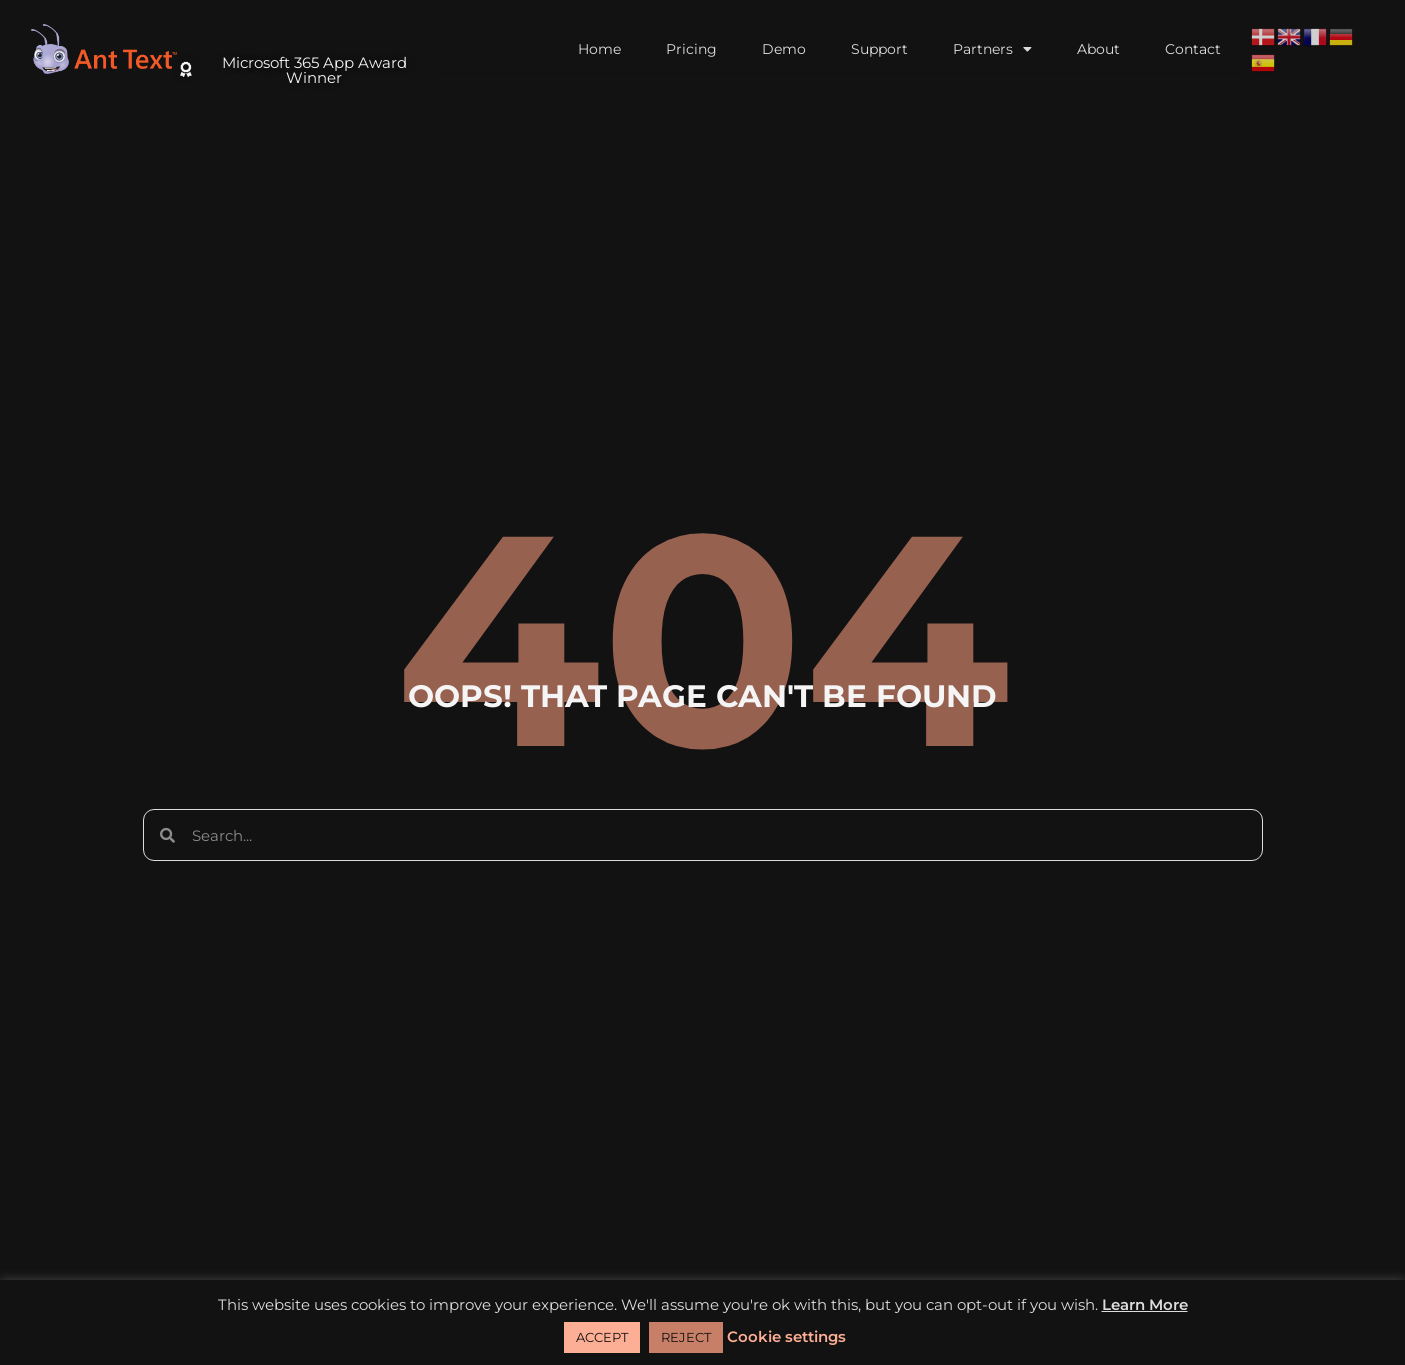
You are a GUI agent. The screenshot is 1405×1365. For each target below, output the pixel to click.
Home (599, 49)
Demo (784, 49)
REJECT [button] (686, 1337)
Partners (992, 49)
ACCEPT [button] (602, 1337)
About (1098, 49)
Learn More (1145, 1304)
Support (879, 49)
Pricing (691, 49)
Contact (1193, 49)
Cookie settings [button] (786, 1336)
